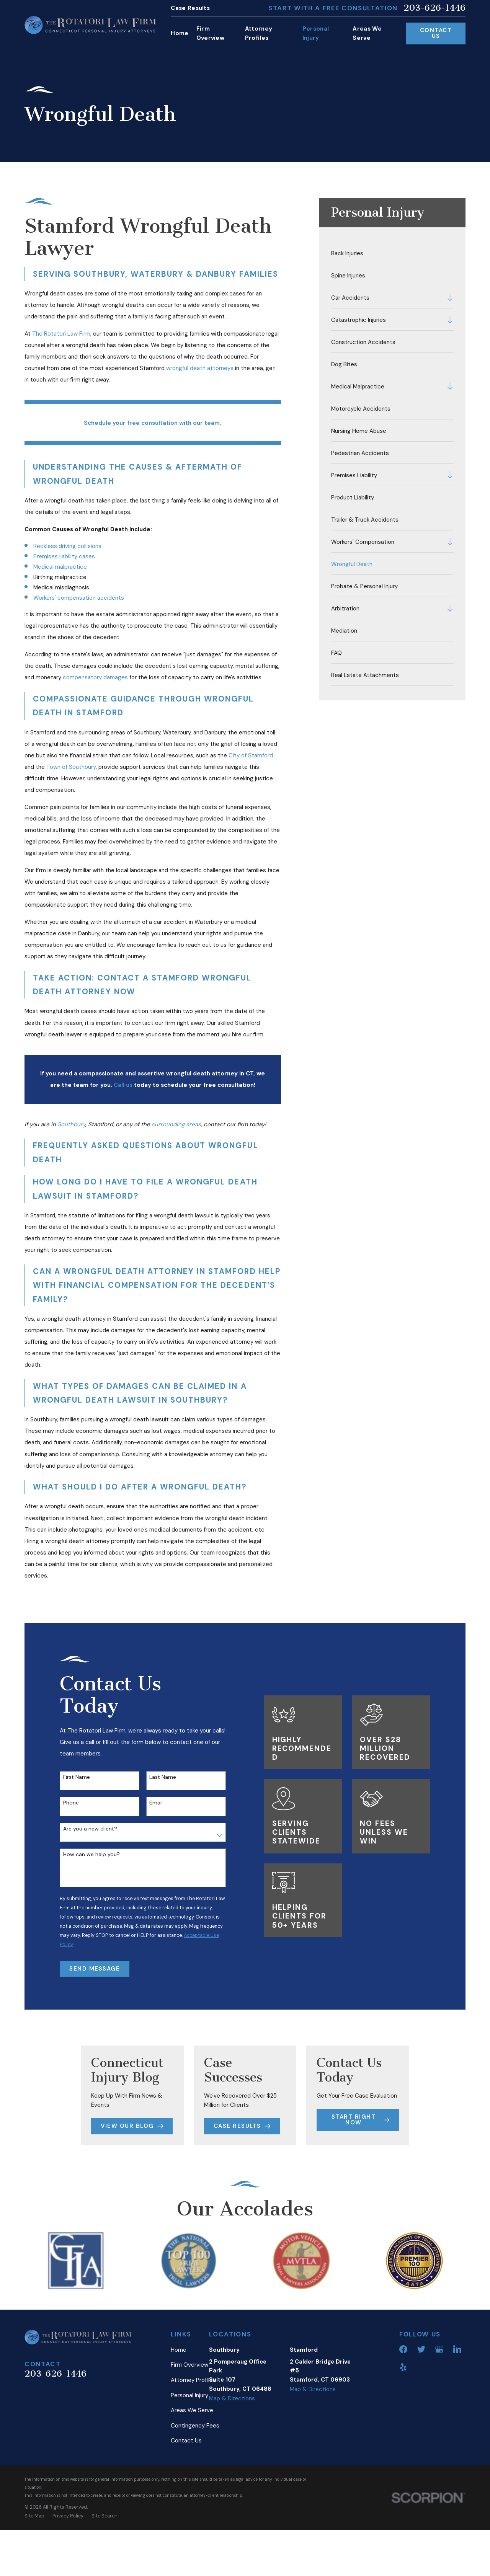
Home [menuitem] (179, 33)
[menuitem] (392, 253)
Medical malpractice (60, 567)
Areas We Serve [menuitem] (367, 33)
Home (178, 2407)
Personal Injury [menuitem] (315, 33)
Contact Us (436, 33)
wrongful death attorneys (200, 368)
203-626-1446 (434, 8)
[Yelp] (403, 2425)
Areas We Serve (192, 2468)
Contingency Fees (195, 2483)
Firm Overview (189, 2422)
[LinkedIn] (457, 2407)
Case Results (190, 8)
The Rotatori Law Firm (61, 334)
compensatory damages (95, 677)
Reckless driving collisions (67, 546)
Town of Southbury (71, 767)
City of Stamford (251, 755)
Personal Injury (189, 2453)
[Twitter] (421, 2407)
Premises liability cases (64, 556)
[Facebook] (403, 2407)
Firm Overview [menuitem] (210, 33)
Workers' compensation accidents (78, 598)
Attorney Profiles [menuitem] (258, 33)
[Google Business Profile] (439, 2407)
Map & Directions (232, 2456)
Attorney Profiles (193, 2437)
